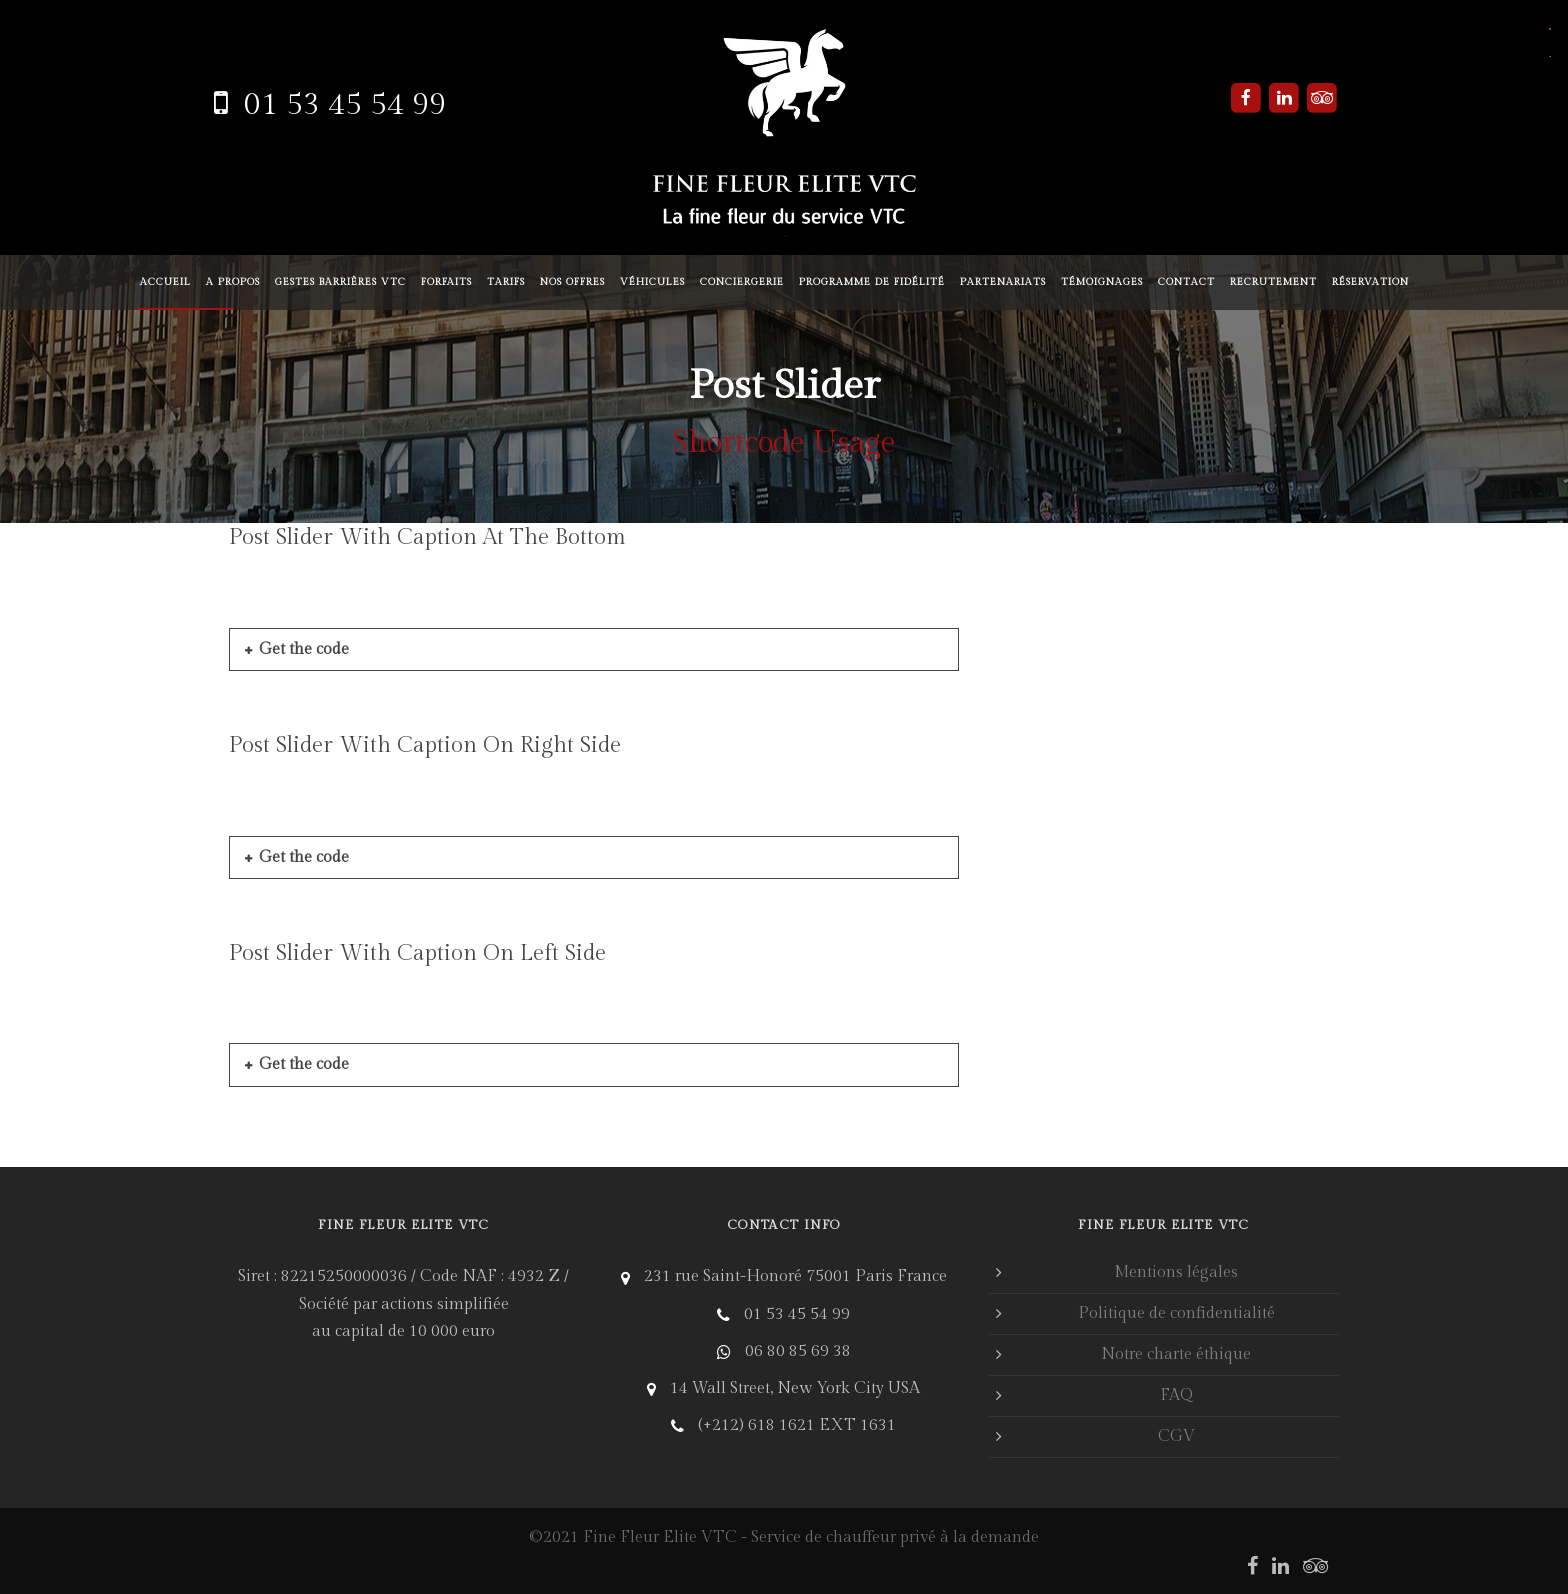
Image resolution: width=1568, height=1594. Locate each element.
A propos (233, 282)
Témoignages (1102, 282)
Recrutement (1273, 282)
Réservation (1370, 282)
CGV (1176, 1436)
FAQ (1176, 1395)
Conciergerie (742, 282)
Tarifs (506, 282)
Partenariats (1003, 282)
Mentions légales (1176, 1272)
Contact (1186, 282)
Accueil (165, 282)
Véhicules (652, 282)
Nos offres (572, 282)
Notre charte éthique (1176, 1354)
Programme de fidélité (872, 282)
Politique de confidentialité (1176, 1313)
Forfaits (446, 282)
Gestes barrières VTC (340, 282)
